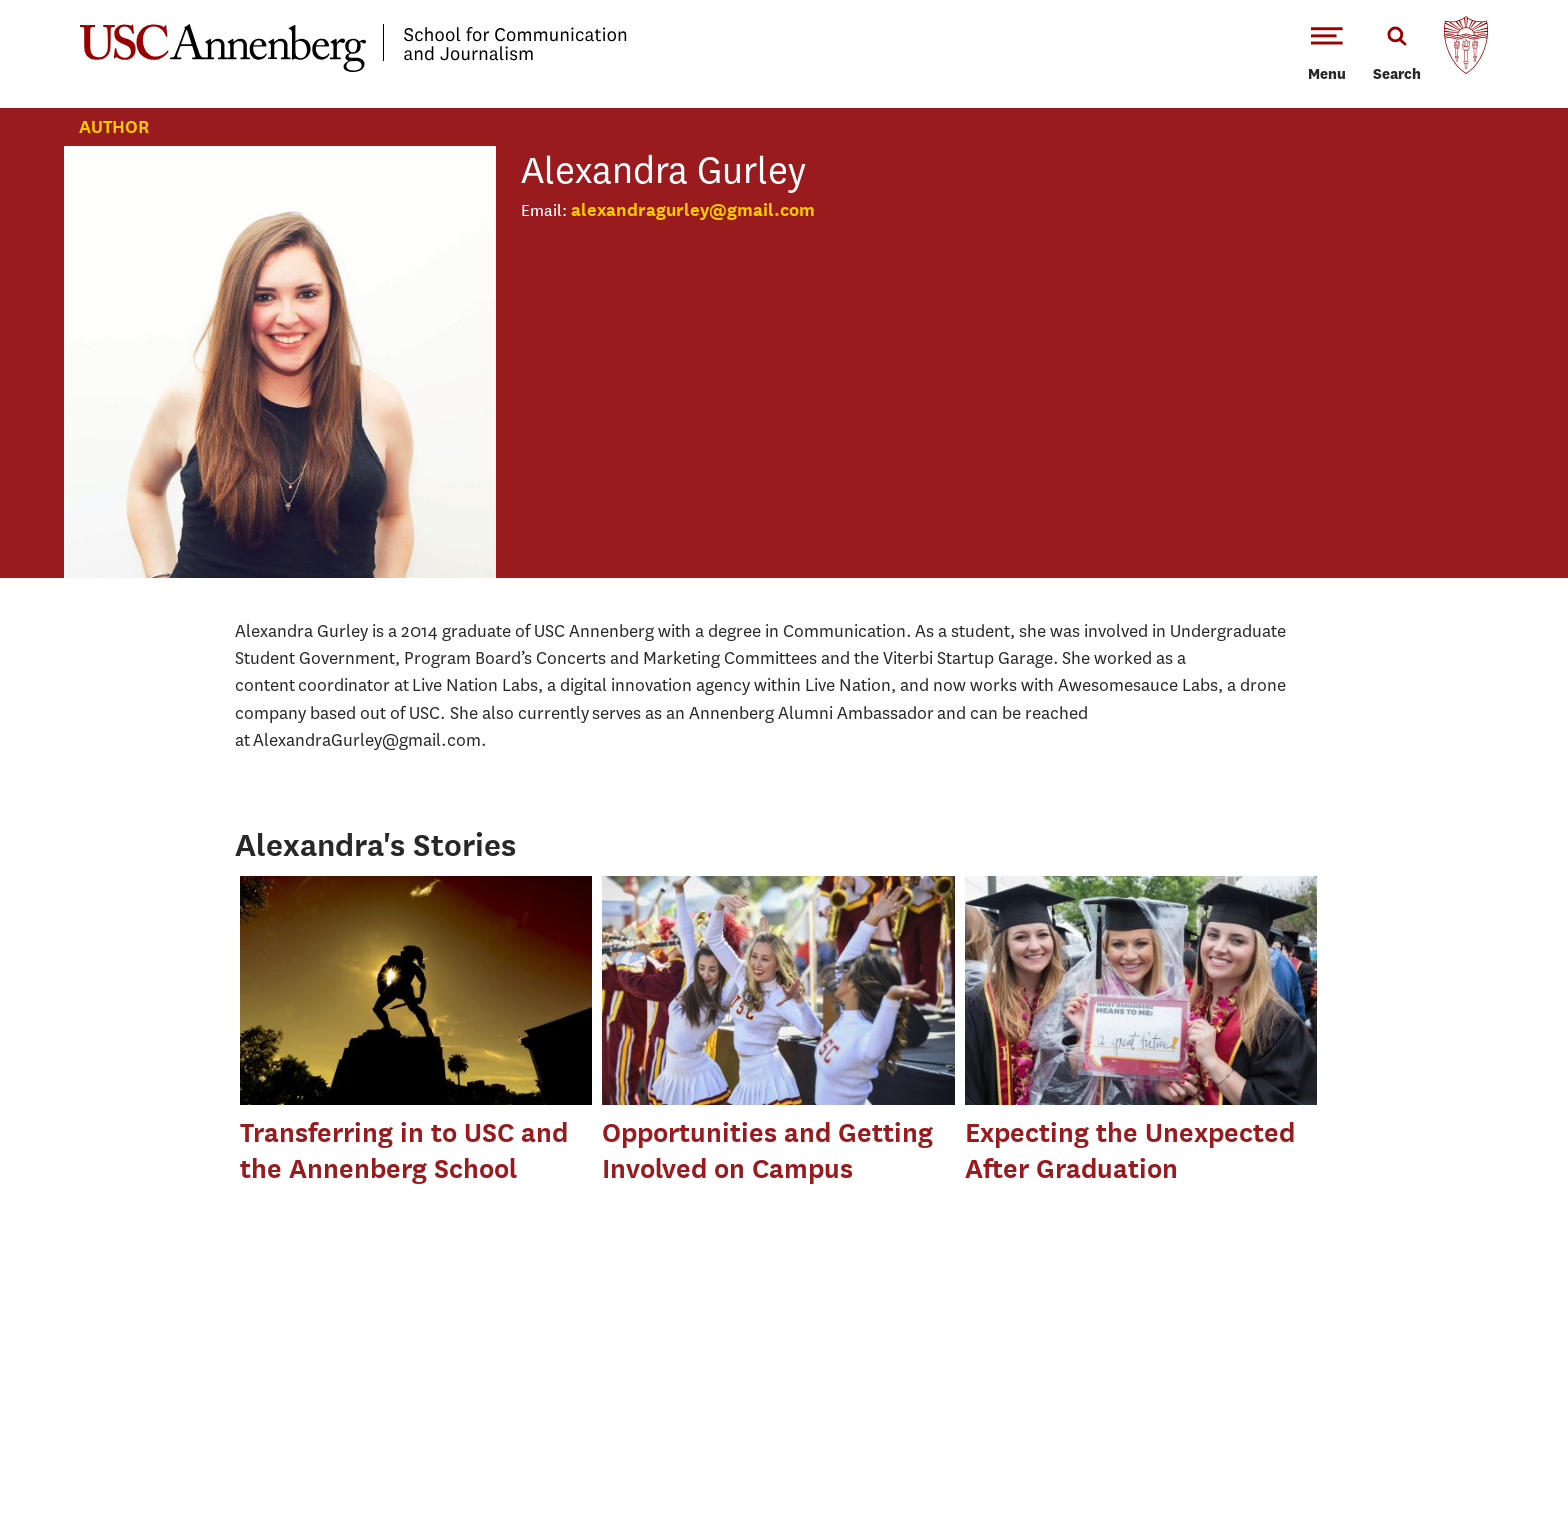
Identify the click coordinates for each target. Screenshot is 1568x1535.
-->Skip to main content (97, 0)
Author (114, 126)
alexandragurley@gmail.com (693, 209)
